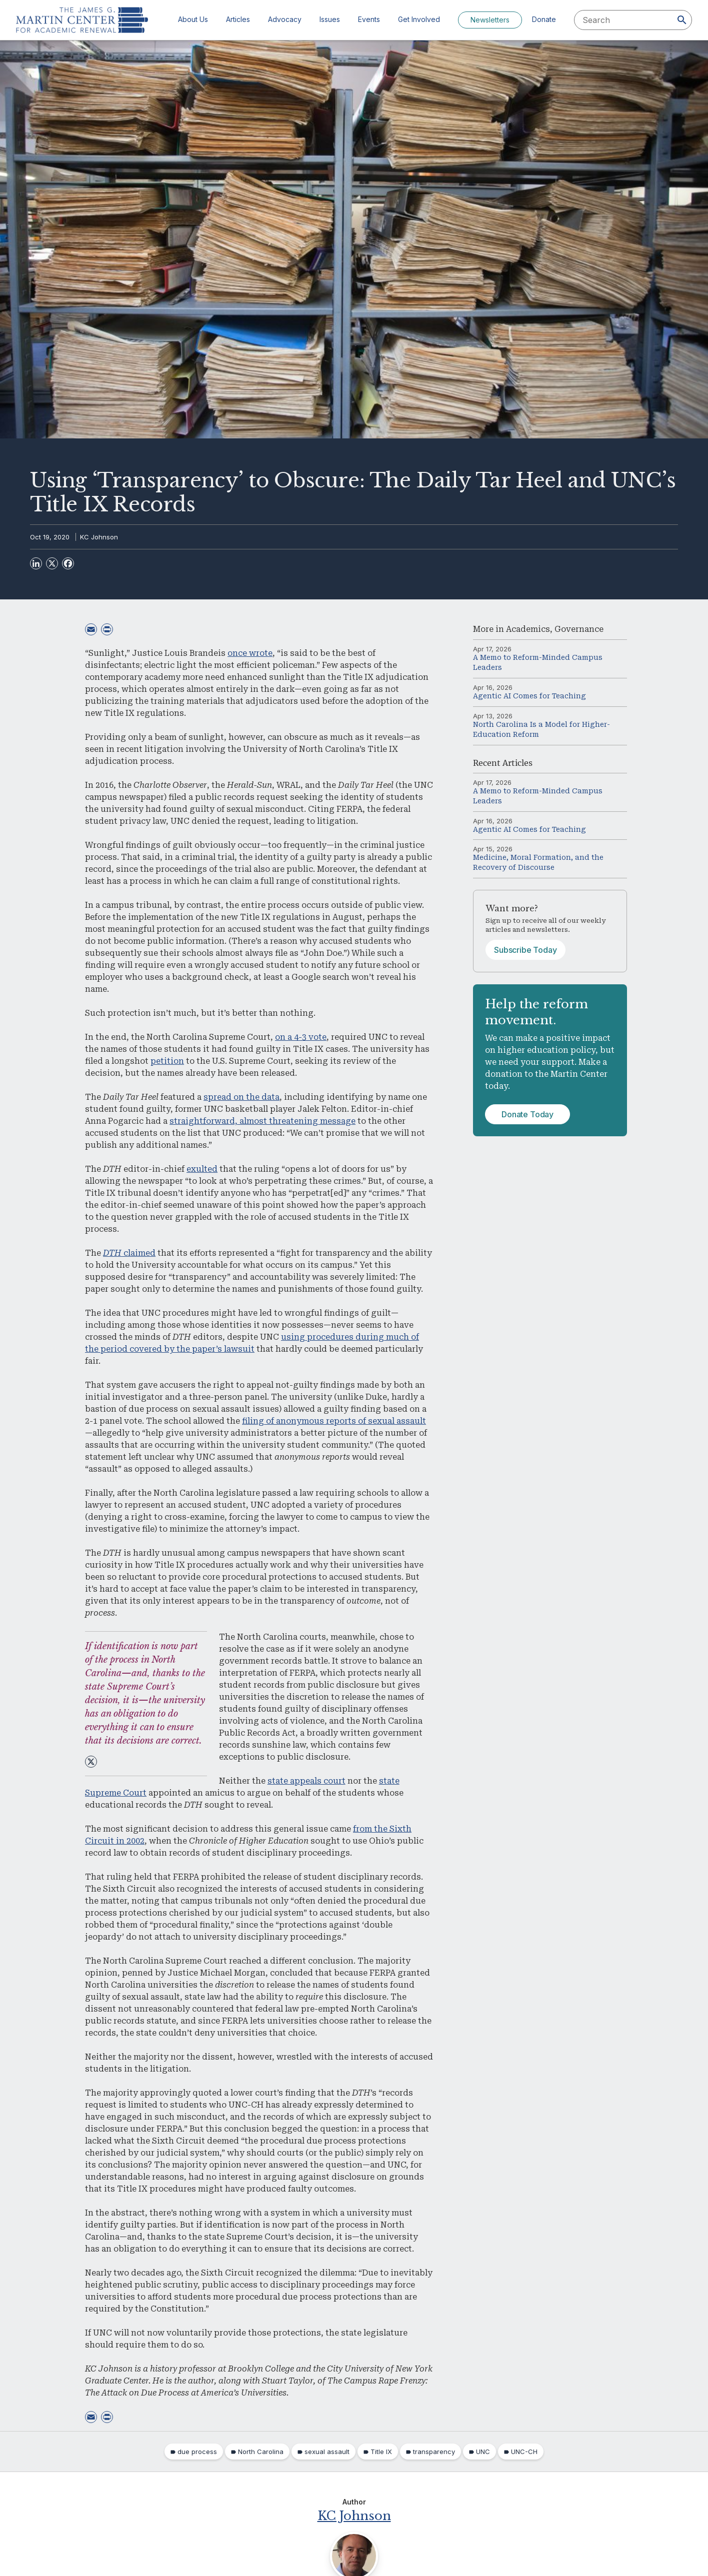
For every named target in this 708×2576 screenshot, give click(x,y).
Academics (528, 629)
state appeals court (307, 1781)
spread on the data (242, 1097)
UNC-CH (524, 2452)
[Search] (682, 20)
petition (167, 1061)
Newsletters (490, 19)
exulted (202, 1169)
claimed (129, 1253)
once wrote (250, 653)
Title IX (381, 2452)
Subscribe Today (525, 950)
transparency (434, 2452)
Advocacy (285, 19)
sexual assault (327, 2452)
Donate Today (528, 1114)
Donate (544, 19)
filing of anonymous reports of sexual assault (334, 1421)
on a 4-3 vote (300, 1037)
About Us (193, 19)
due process (197, 2452)
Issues (330, 19)
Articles (238, 19)
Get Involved (419, 19)
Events (369, 19)
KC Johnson (99, 537)
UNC (483, 2452)
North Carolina (261, 2452)
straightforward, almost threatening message (263, 1121)
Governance (579, 629)
